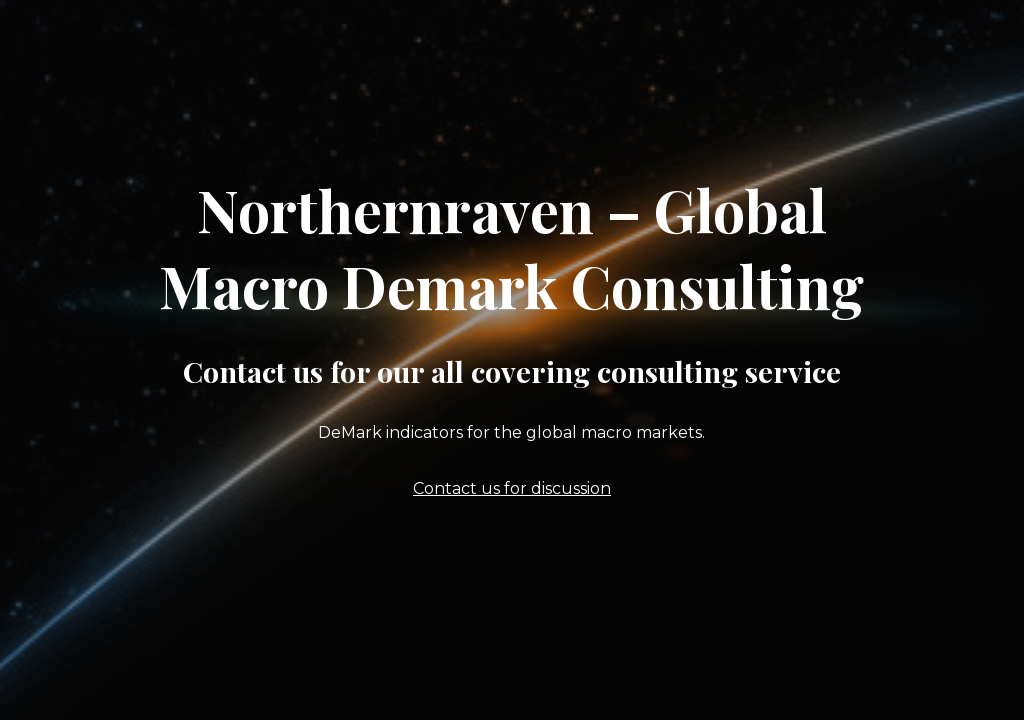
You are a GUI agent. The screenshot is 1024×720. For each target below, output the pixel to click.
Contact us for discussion (512, 488)
